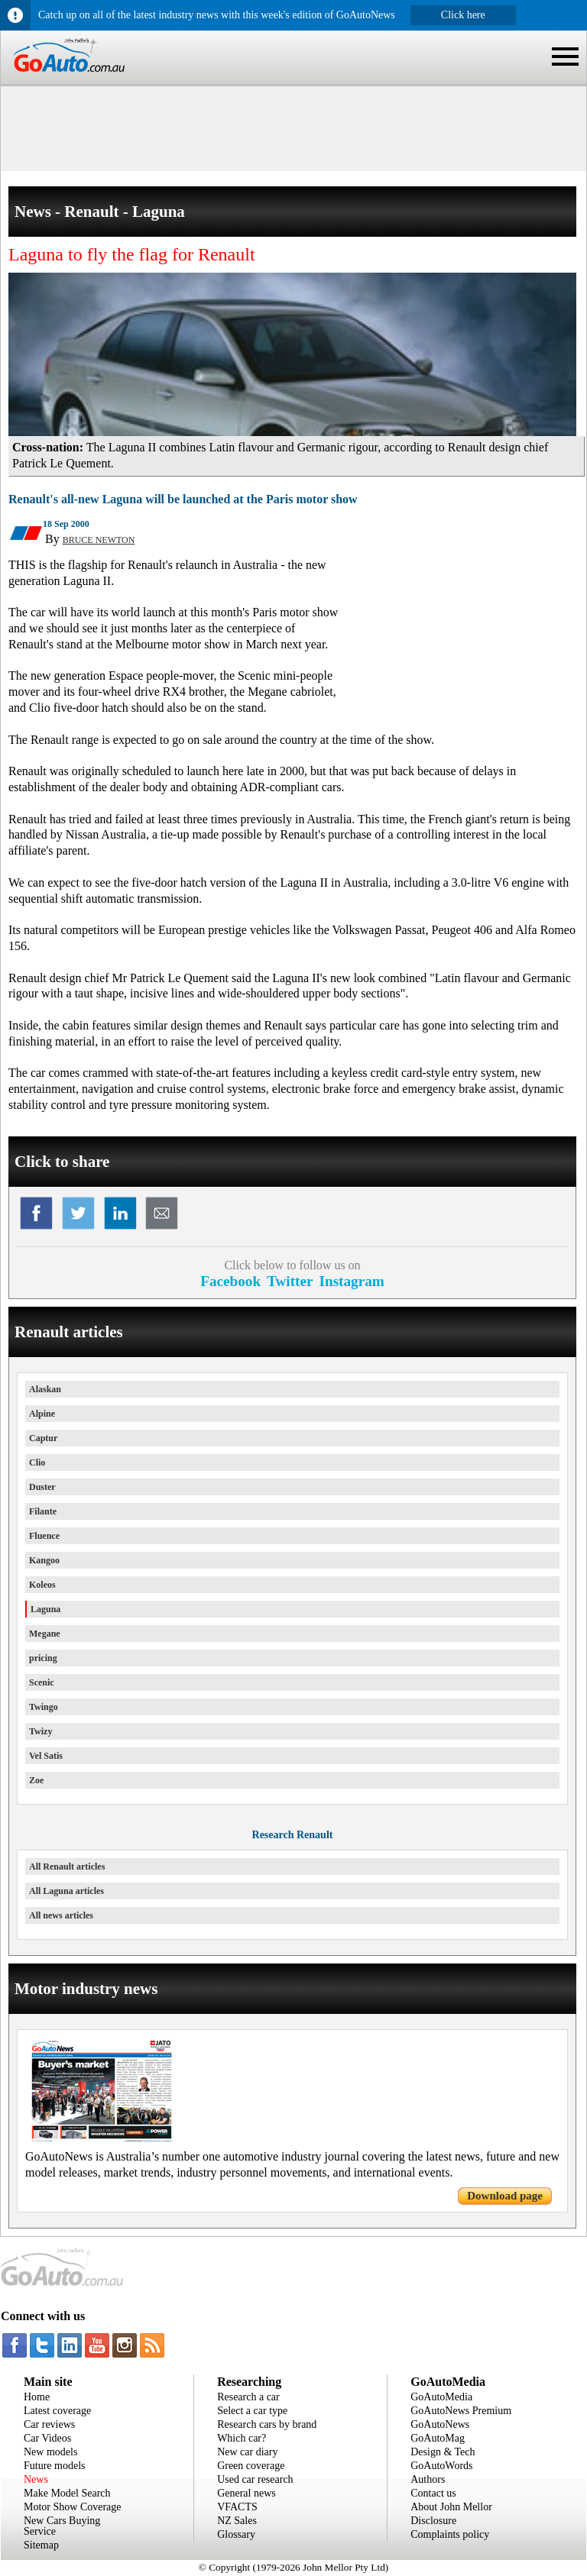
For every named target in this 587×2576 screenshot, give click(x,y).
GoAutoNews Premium (460, 2410)
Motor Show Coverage (73, 2507)
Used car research (255, 2479)
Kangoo (44, 1560)
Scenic (41, 1682)
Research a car (248, 2397)
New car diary (247, 2452)
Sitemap (41, 2545)
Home (37, 2397)
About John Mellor (451, 2507)
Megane (44, 1633)
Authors (427, 2479)
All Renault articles (67, 1866)
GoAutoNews (439, 2424)
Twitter (290, 1281)
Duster (42, 1487)
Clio (37, 1462)
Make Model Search (67, 2493)
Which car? (241, 2438)
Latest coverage (57, 2410)
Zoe (36, 1780)
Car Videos (47, 2438)
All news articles (61, 1915)
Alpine (42, 1413)
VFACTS (237, 2507)
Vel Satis (46, 1755)
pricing (43, 1658)
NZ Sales (237, 2520)
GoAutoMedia (441, 2397)
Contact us (433, 2493)
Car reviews (49, 2424)
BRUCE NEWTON (99, 540)
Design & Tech (442, 2452)
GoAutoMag (437, 2438)
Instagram (351, 1281)
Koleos (42, 1584)
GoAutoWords (441, 2465)
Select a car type (252, 2410)
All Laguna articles (66, 1891)
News (36, 2479)
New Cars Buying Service (62, 2526)
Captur (43, 1438)
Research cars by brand (266, 2424)
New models (50, 2452)
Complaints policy (449, 2534)
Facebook (230, 1281)
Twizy (40, 1731)
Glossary (236, 2534)
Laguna (45, 1609)
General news (246, 2493)
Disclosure (433, 2520)
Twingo (43, 1707)
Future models (55, 2465)
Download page (505, 2196)
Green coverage (250, 2465)
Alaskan (45, 1389)
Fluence (44, 1535)
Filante (43, 1511)
